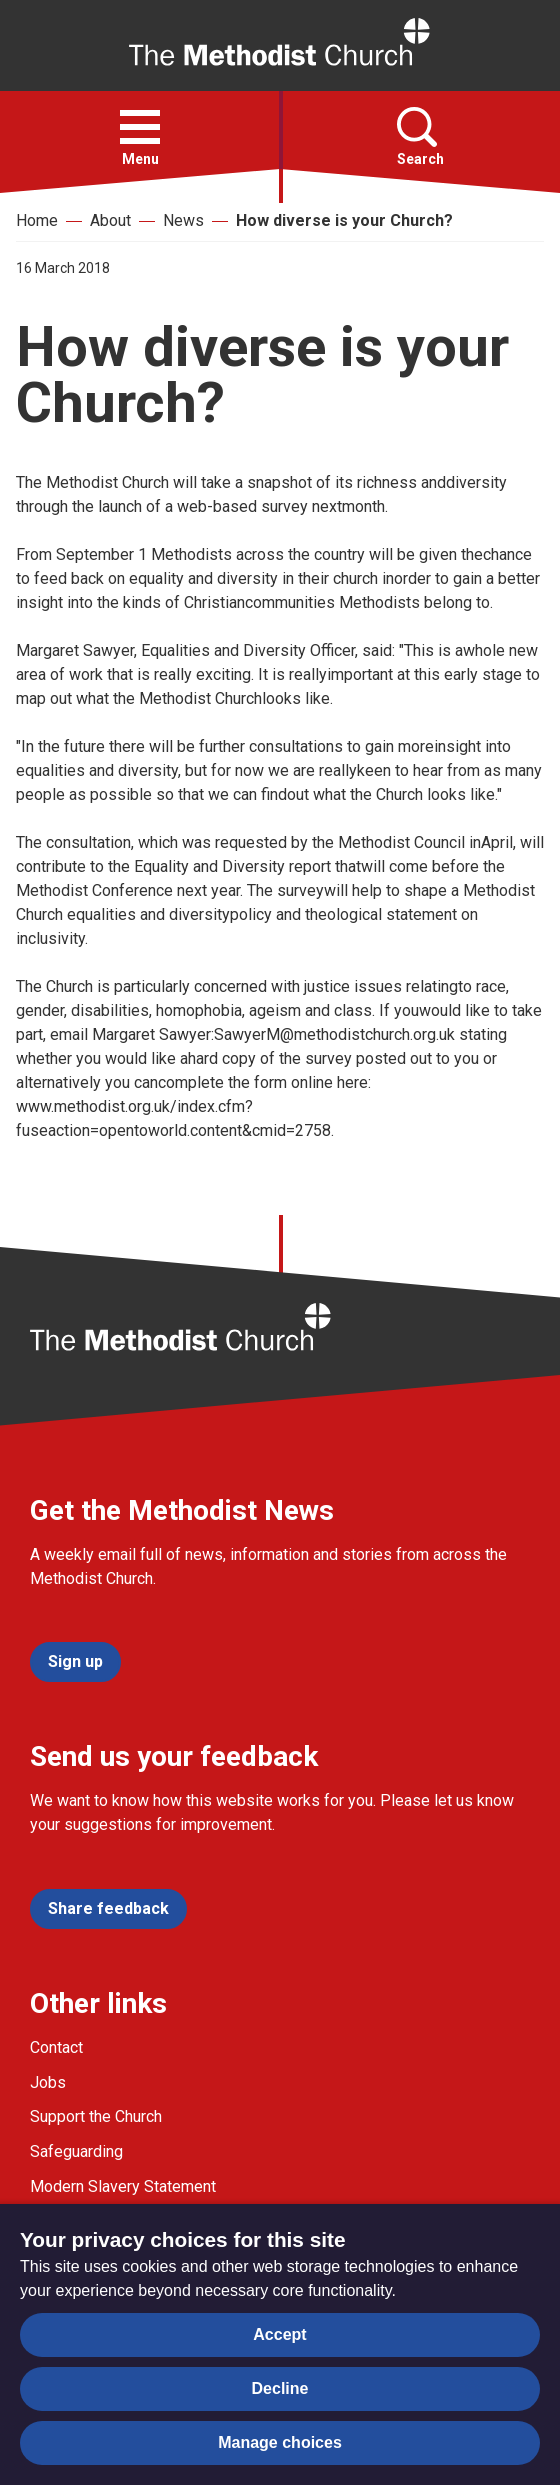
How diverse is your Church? (344, 220)
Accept (279, 2334)
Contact (56, 2047)
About (110, 220)
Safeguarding (76, 2151)
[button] (140, 127)
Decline (280, 2388)
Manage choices (280, 2442)
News (183, 220)
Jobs (48, 2082)
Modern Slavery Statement (123, 2186)
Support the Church (96, 2116)
